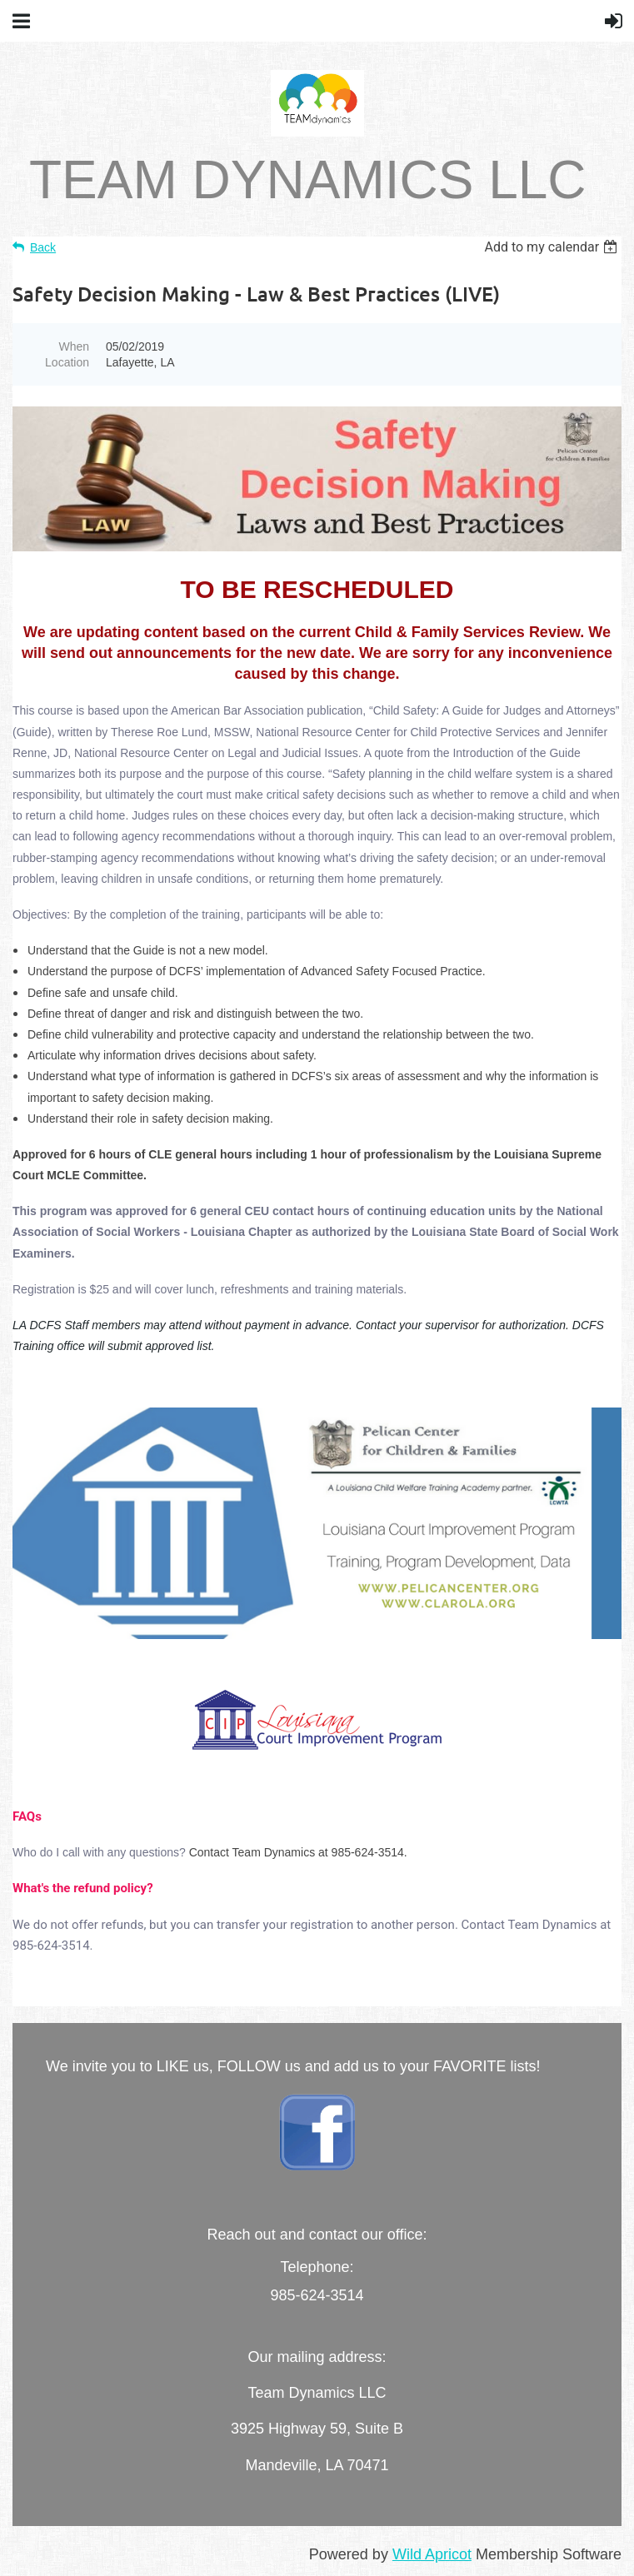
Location (67, 362)
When (73, 346)
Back (43, 247)
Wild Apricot (432, 2554)
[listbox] (553, 247)
